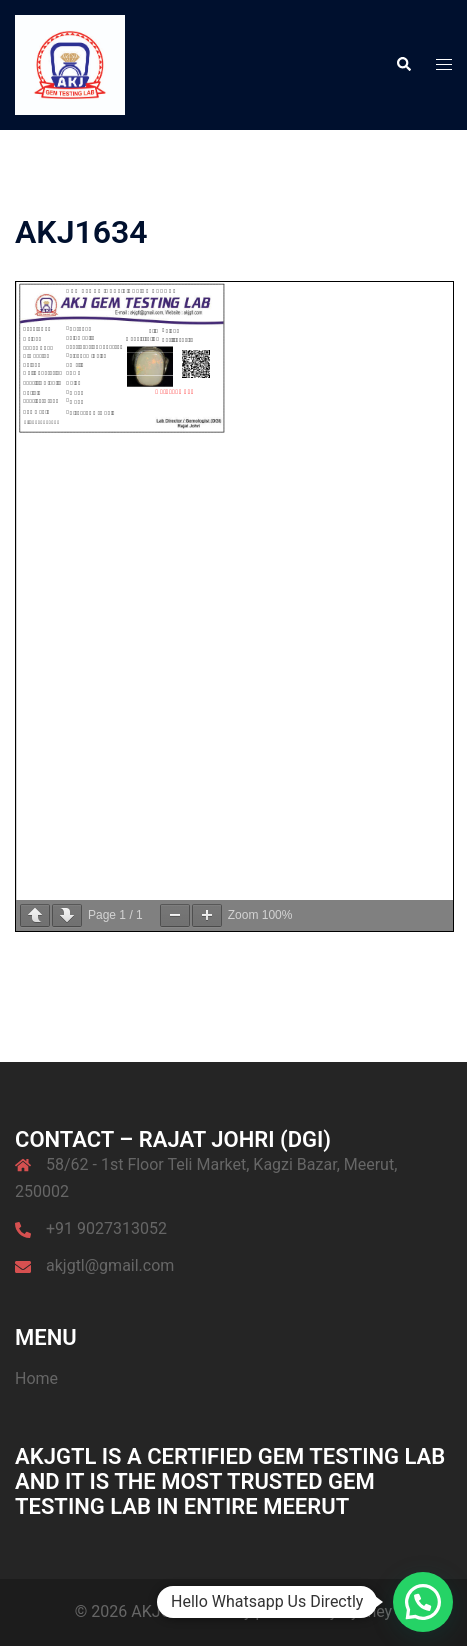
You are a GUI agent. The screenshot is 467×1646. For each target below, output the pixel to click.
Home (36, 1378)
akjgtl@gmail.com (110, 1265)
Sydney (366, 1611)
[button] (403, 65)
